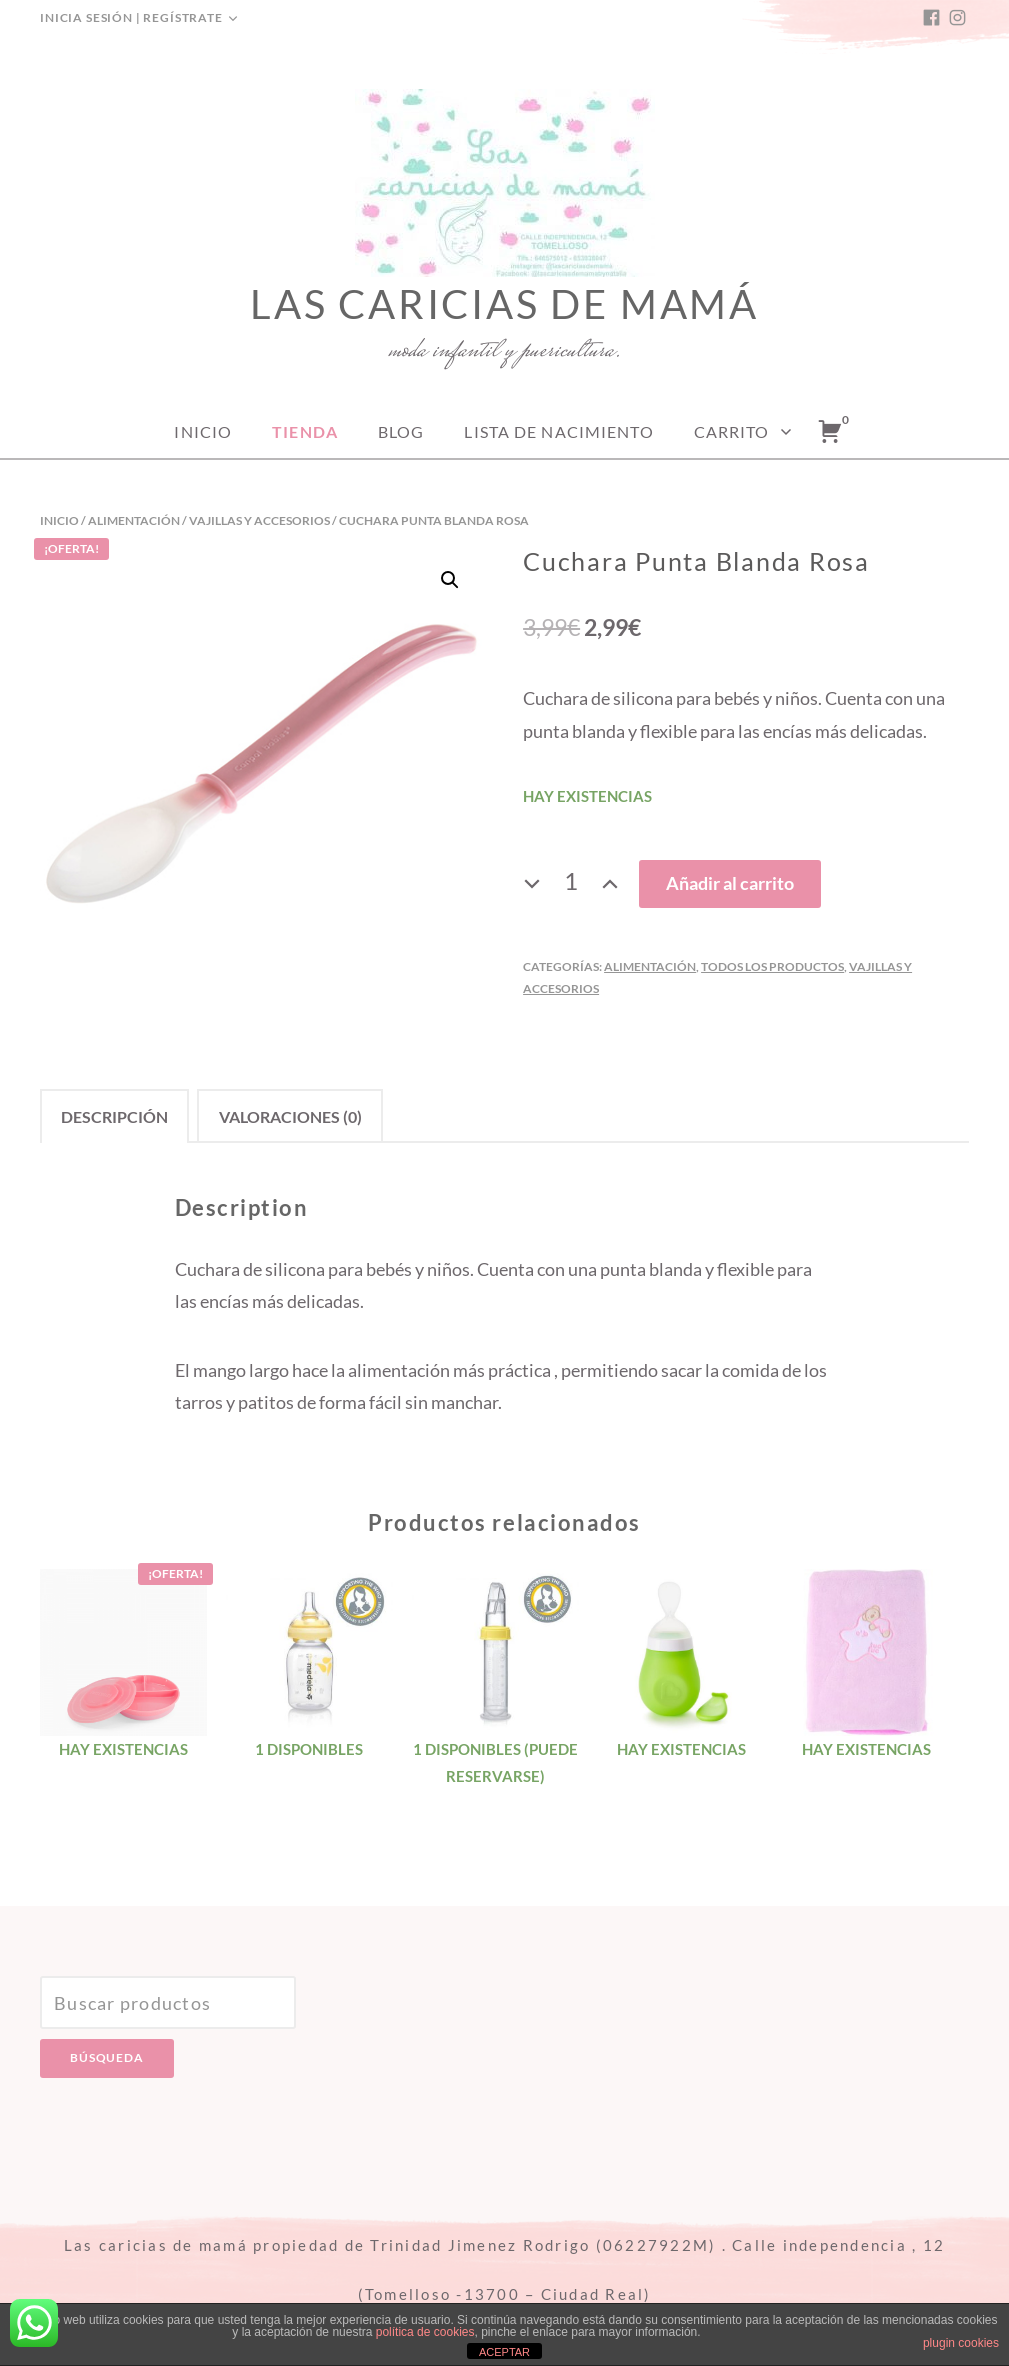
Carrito (732, 431)
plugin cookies (961, 2343)
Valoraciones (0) (290, 1116)
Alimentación (134, 520)
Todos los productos (772, 966)
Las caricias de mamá (504, 304)
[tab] (114, 1115)
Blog (401, 431)
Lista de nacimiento (558, 431)
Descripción (114, 1116)
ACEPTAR (504, 2352)
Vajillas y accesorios (259, 520)
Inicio (203, 431)
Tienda (305, 431)
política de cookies (425, 2332)
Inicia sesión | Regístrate (131, 17)
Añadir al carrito (730, 883)
